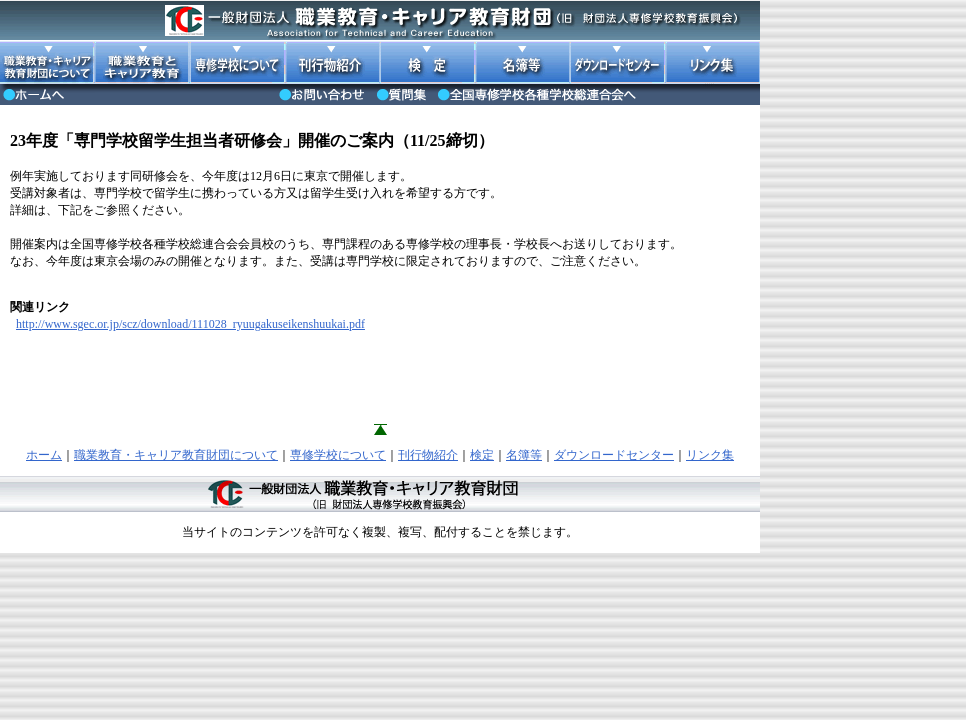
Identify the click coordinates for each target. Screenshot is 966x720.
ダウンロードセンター (614, 455)
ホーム (44, 455)
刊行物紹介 (428, 455)
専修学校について (338, 455)
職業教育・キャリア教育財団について (176, 455)
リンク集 (710, 455)
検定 (482, 455)
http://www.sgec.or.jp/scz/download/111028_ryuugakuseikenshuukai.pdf (190, 324)
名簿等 (524, 455)
